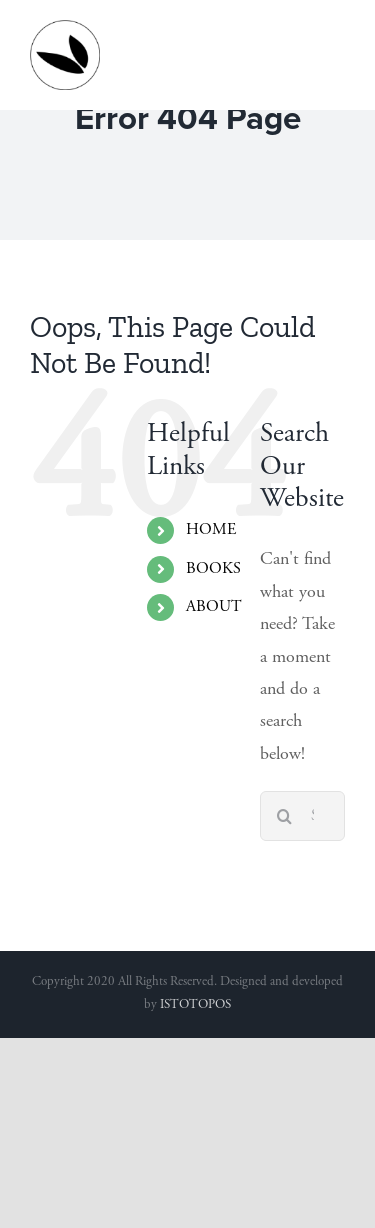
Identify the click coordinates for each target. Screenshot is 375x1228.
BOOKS (213, 569)
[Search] (285, 816)
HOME (211, 530)
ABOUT (214, 607)
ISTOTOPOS (195, 1005)
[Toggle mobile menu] (334, 30)
